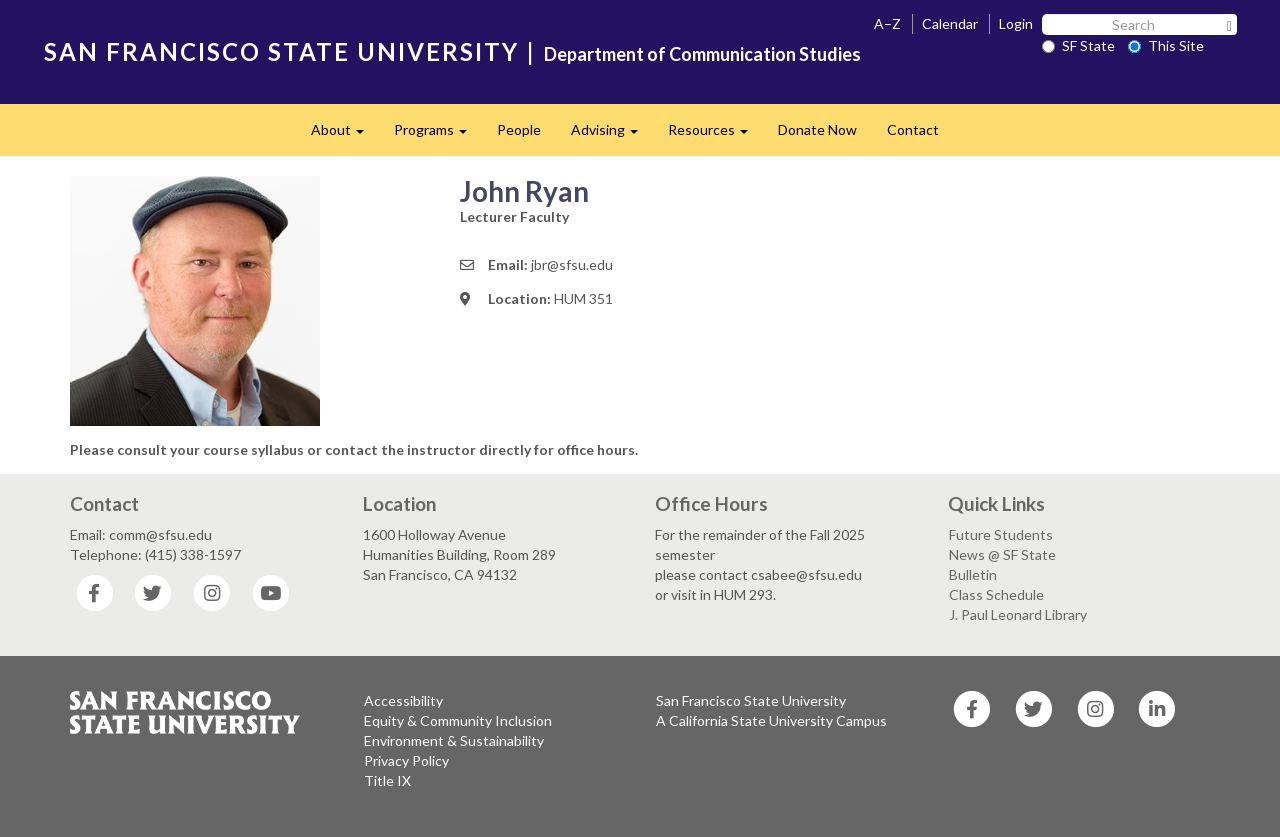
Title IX (387, 780)
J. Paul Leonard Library (1018, 614)
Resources (715, 135)
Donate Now (817, 129)
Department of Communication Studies (702, 54)
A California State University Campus (771, 720)
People (519, 129)
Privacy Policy (406, 760)
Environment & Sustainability (454, 740)
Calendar (950, 23)
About (345, 135)
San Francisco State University (751, 700)
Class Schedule (996, 594)
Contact (913, 129)
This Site (1166, 45)
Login (1016, 23)
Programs (438, 135)
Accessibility (403, 700)
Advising (612, 135)
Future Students (1001, 534)
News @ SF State (1002, 554)
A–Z (887, 23)
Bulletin (973, 574)
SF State (1078, 45)
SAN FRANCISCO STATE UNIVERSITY (281, 51)
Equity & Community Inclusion (458, 720)
